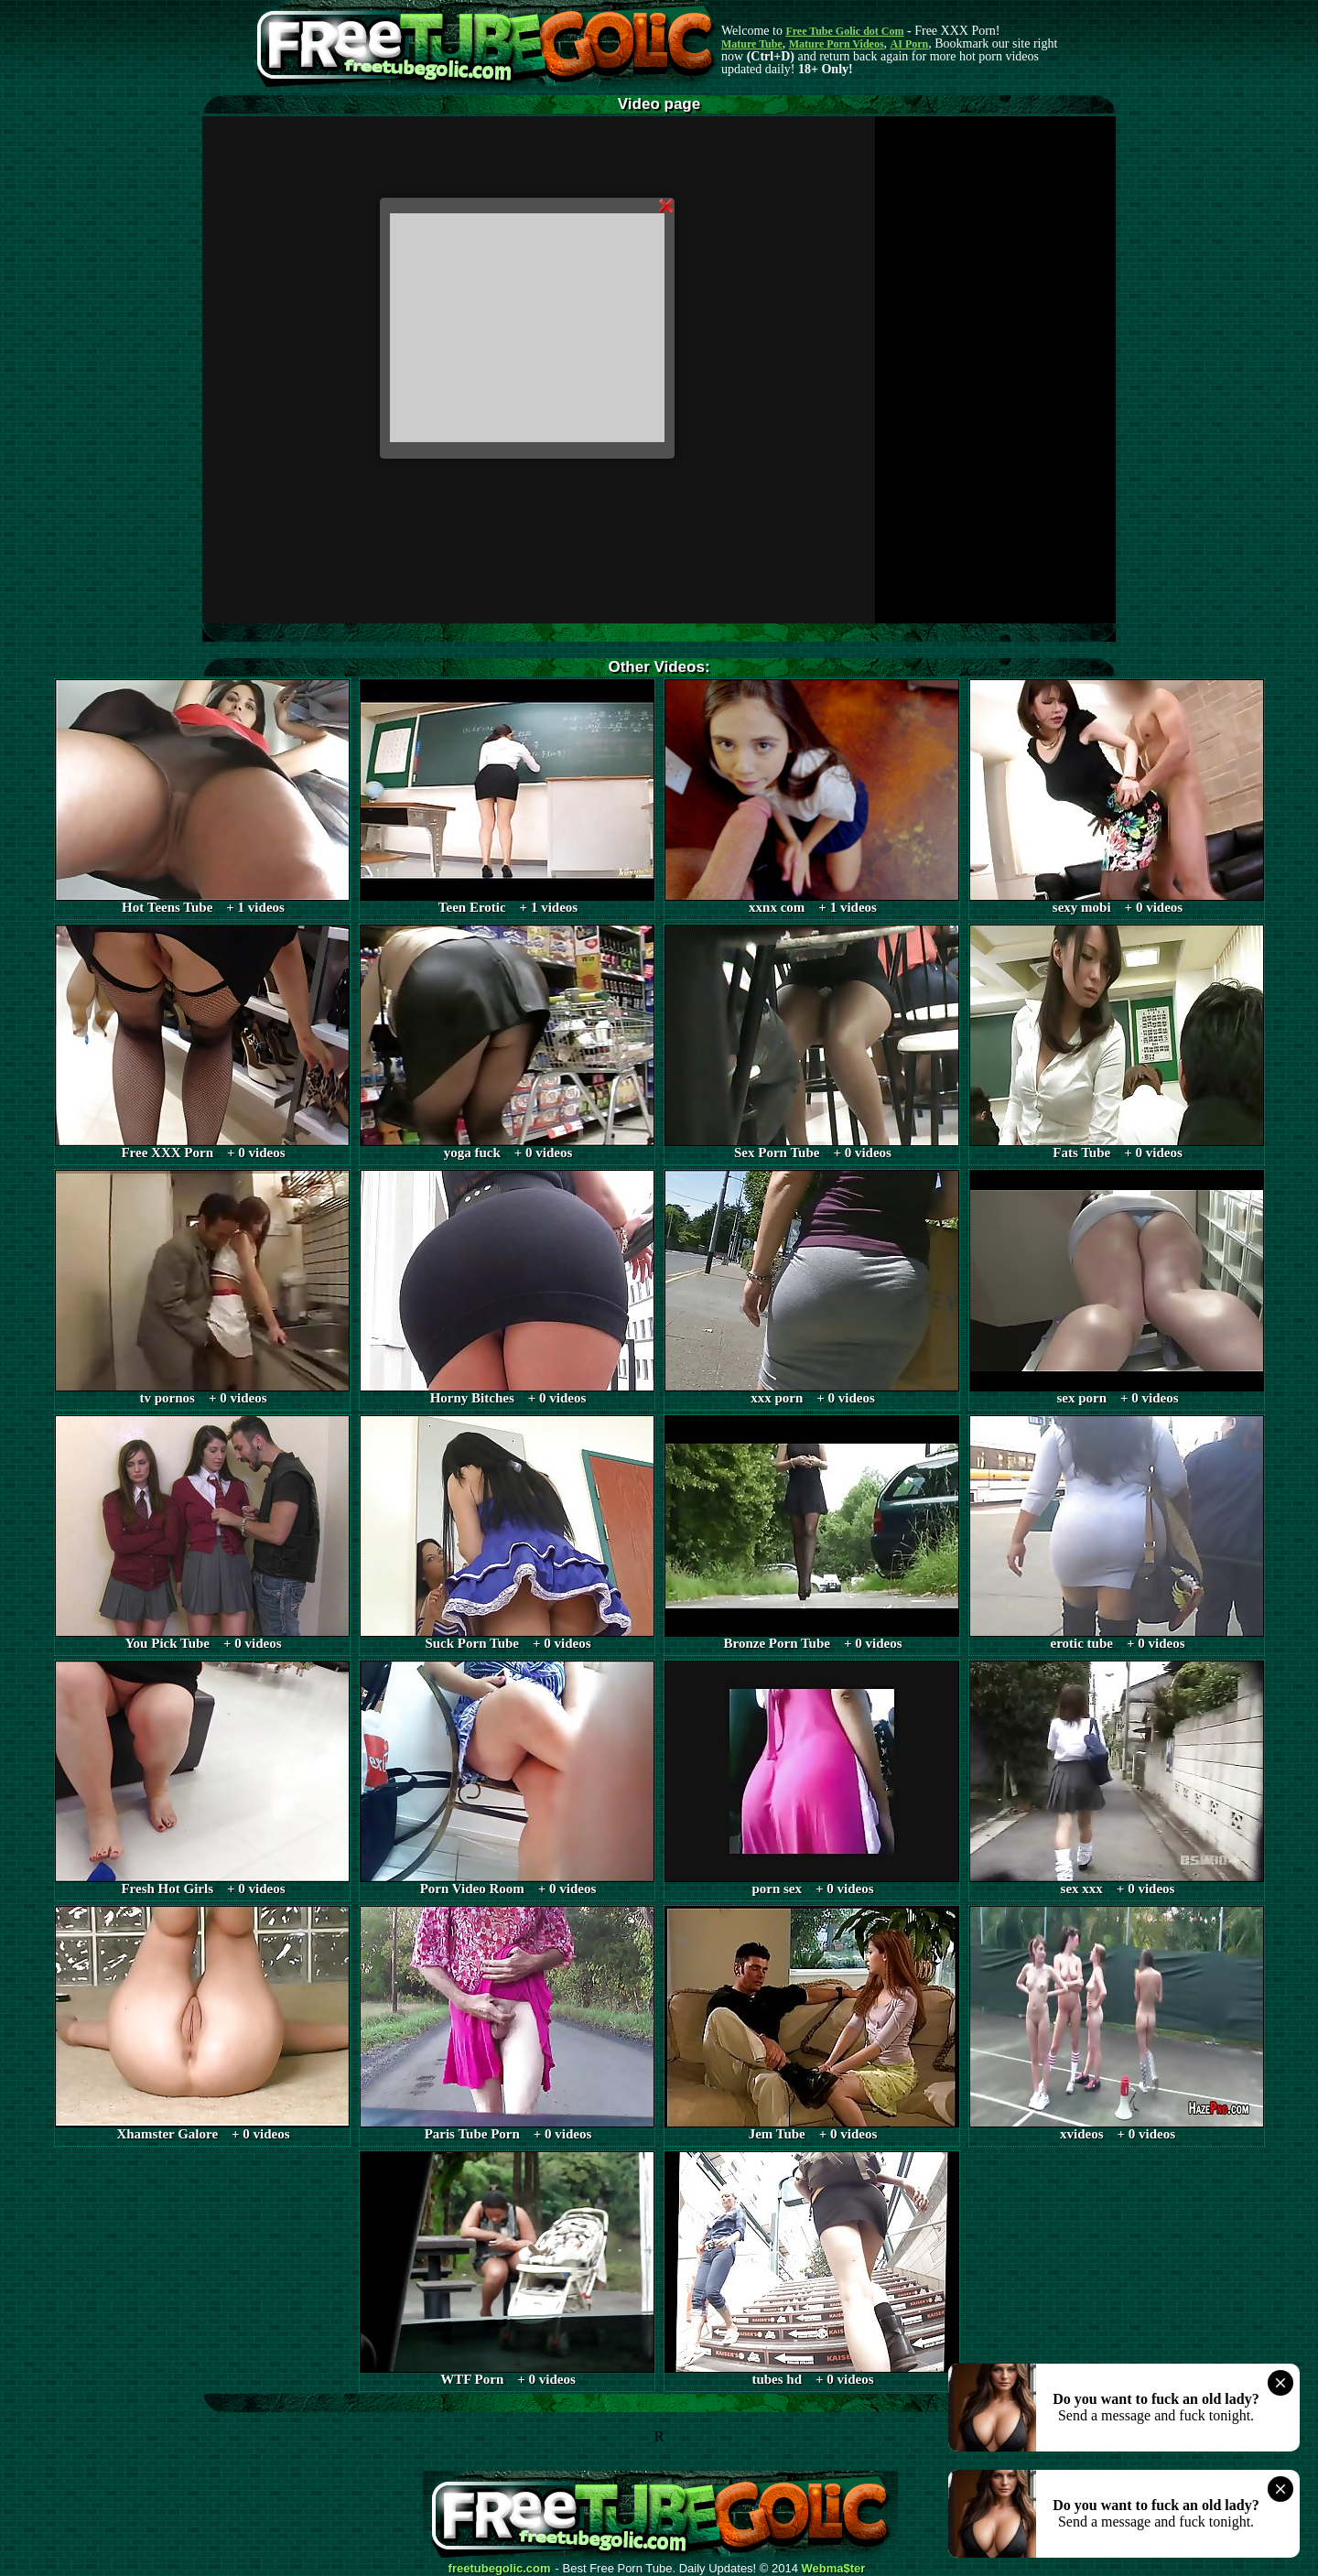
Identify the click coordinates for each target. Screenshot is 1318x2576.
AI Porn (910, 44)
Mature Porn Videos (836, 44)
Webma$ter (834, 2568)
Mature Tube (752, 44)
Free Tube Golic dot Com (844, 31)
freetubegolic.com (499, 2568)
